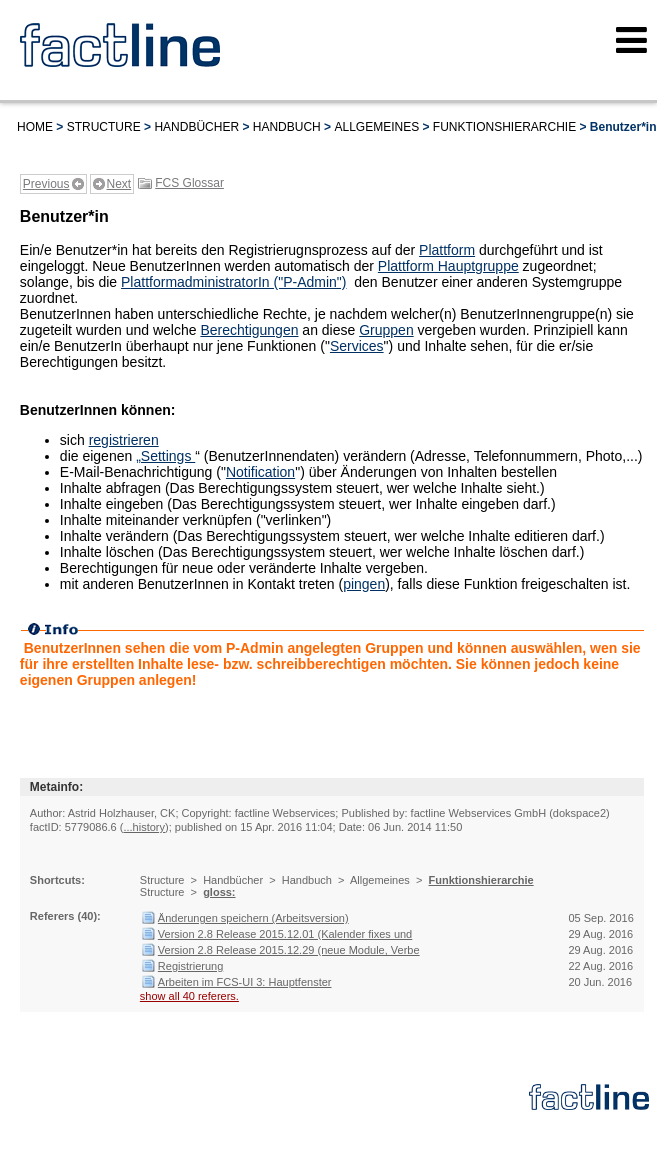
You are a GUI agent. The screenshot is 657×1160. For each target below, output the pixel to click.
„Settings (165, 456)
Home (35, 127)
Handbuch (287, 127)
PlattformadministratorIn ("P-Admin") (233, 282)
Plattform (447, 250)
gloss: (219, 892)
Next (119, 184)
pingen (364, 584)
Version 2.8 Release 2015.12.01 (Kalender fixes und (285, 934)
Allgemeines (376, 127)
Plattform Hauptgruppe (448, 266)
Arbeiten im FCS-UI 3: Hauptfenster (245, 982)
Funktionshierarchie (504, 127)
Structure (104, 127)
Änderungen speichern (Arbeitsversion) (253, 918)
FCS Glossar (189, 183)
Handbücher (196, 127)
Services (357, 346)
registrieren (124, 440)
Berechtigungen (249, 330)
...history (144, 827)
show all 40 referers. (189, 996)
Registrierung (190, 966)
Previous (46, 184)
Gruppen (386, 330)
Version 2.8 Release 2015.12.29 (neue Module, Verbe (289, 950)
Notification (260, 472)
